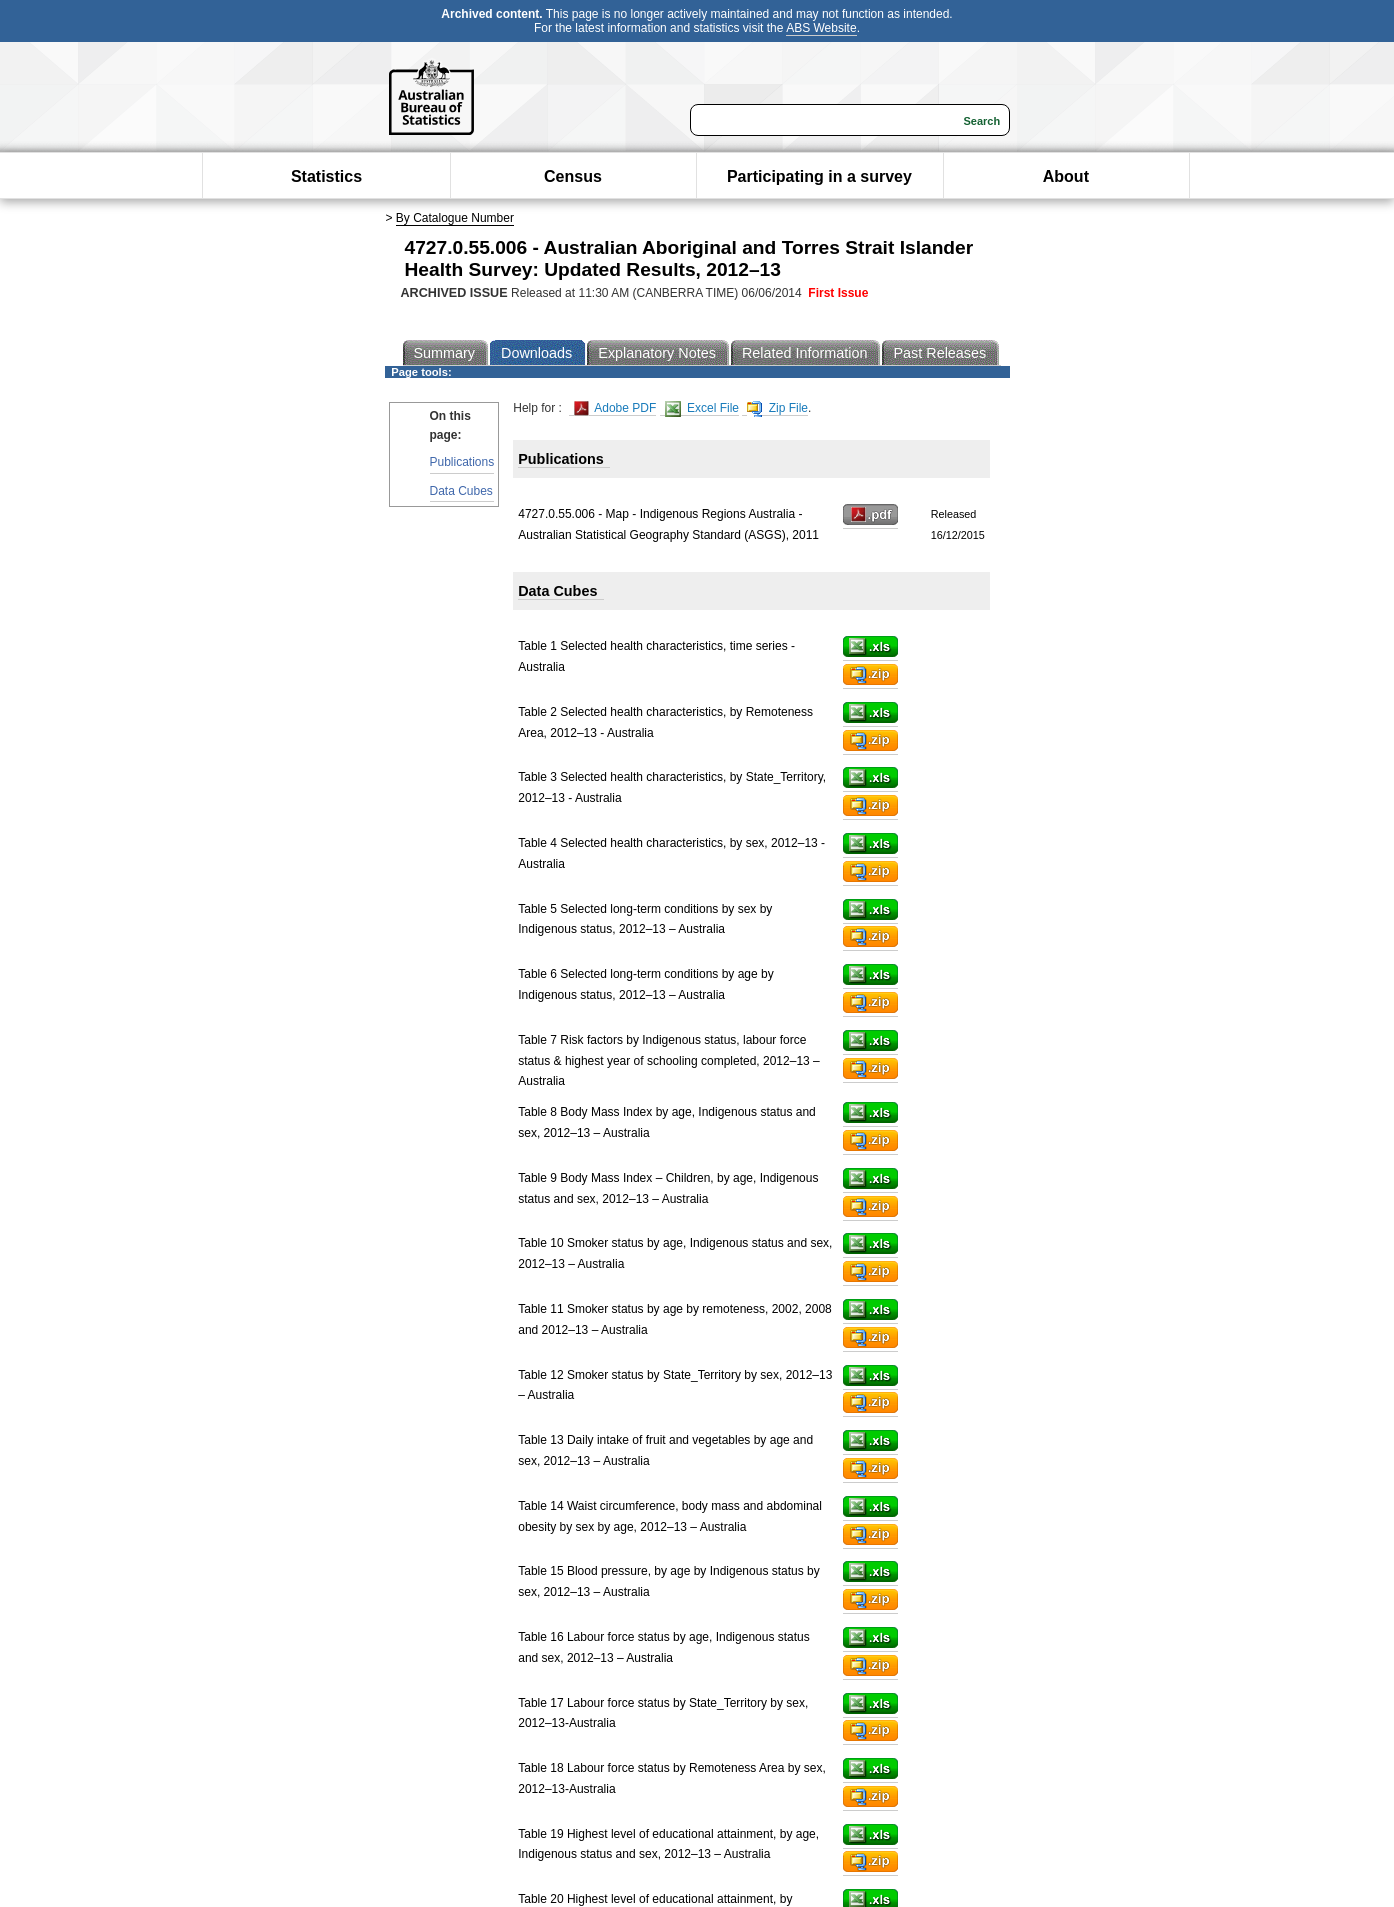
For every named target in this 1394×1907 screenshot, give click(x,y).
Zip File (777, 408)
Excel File (702, 408)
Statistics (326, 176)
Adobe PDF (615, 408)
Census (573, 176)
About (1066, 176)
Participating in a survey (819, 176)
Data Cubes (461, 491)
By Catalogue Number (455, 218)
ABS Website (821, 28)
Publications (462, 462)
